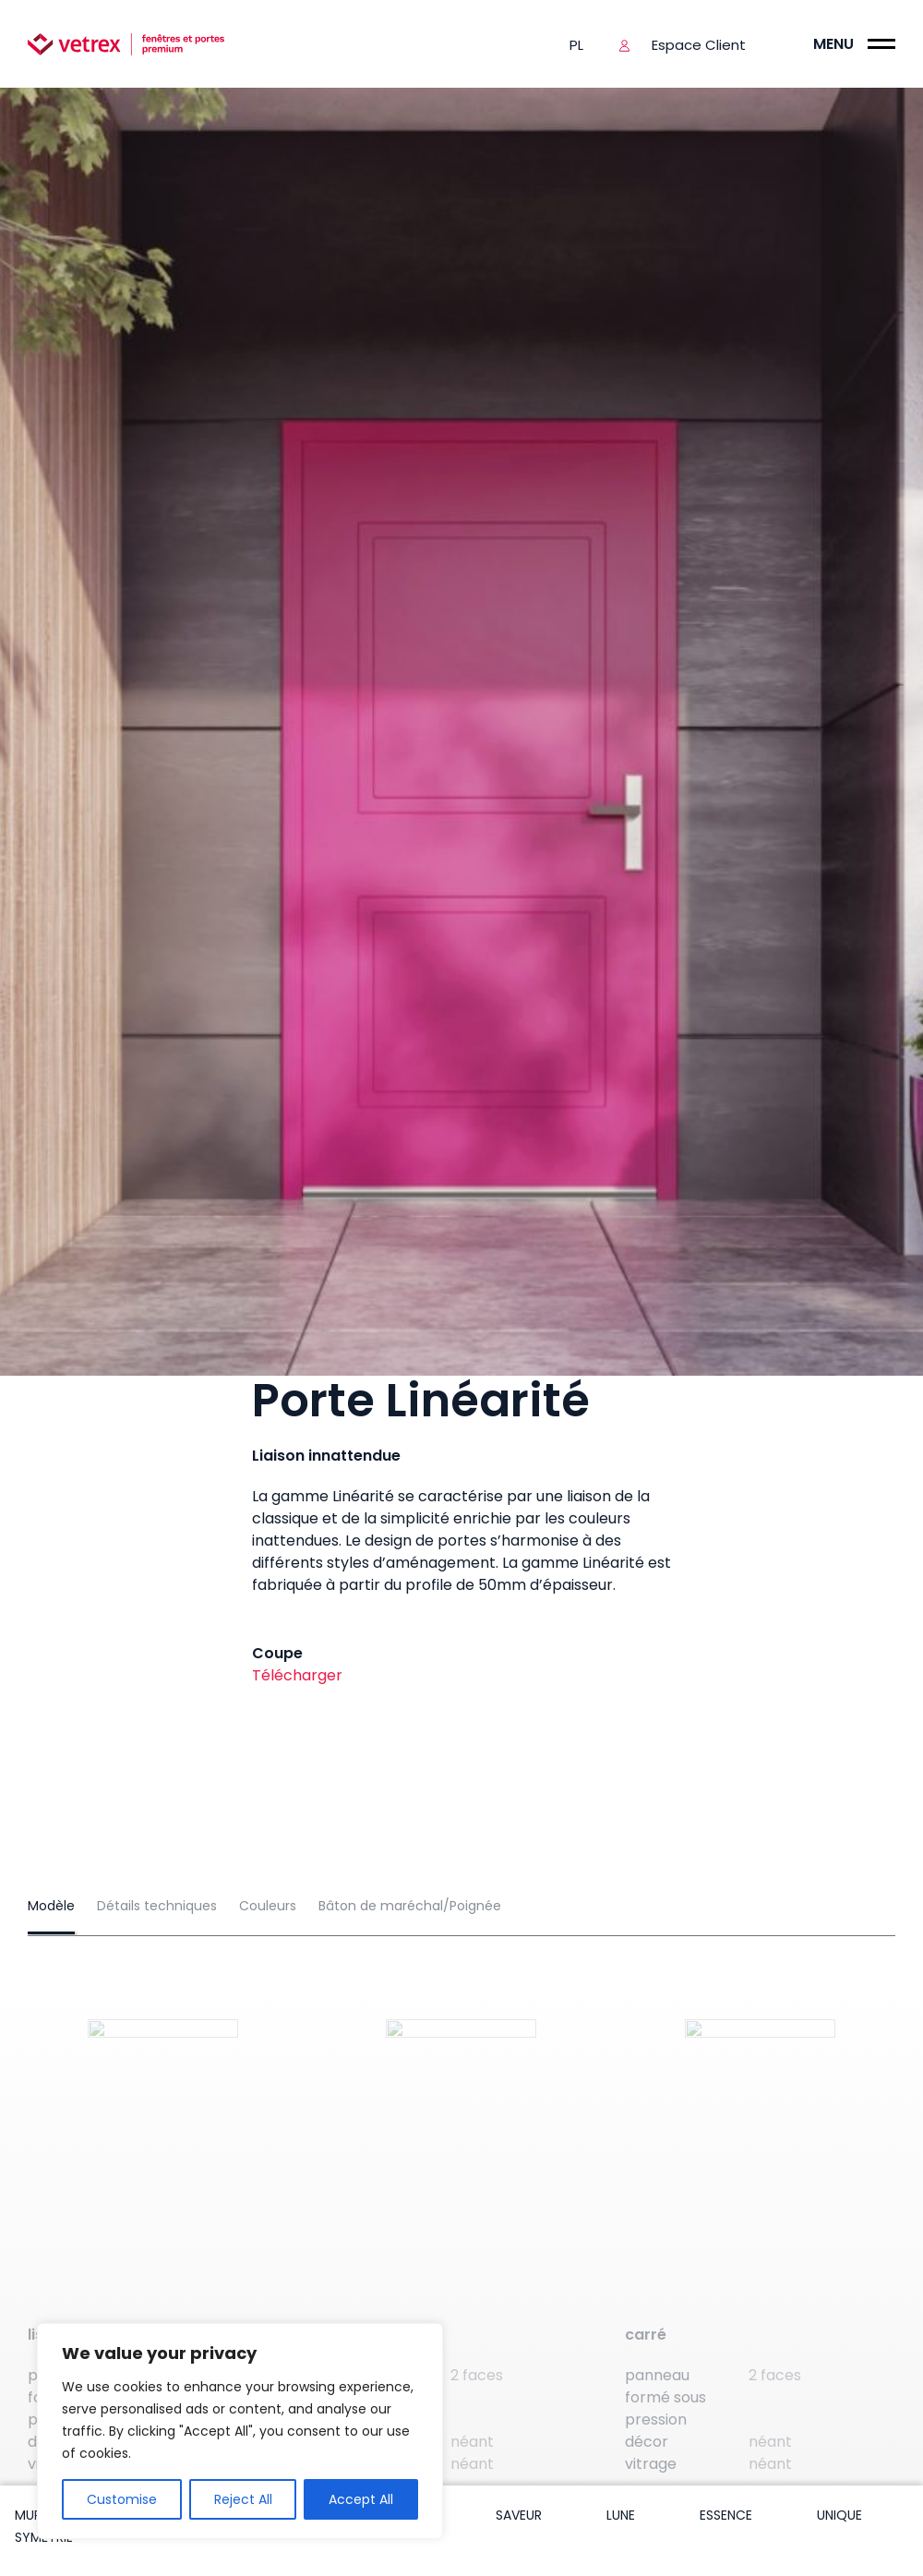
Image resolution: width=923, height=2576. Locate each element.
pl (576, 44)
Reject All (243, 2499)
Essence (726, 2515)
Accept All (361, 2499)
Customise (122, 2499)
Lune (620, 2515)
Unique (839, 2515)
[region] (240, 2431)
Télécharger (297, 1675)
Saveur (519, 2515)
